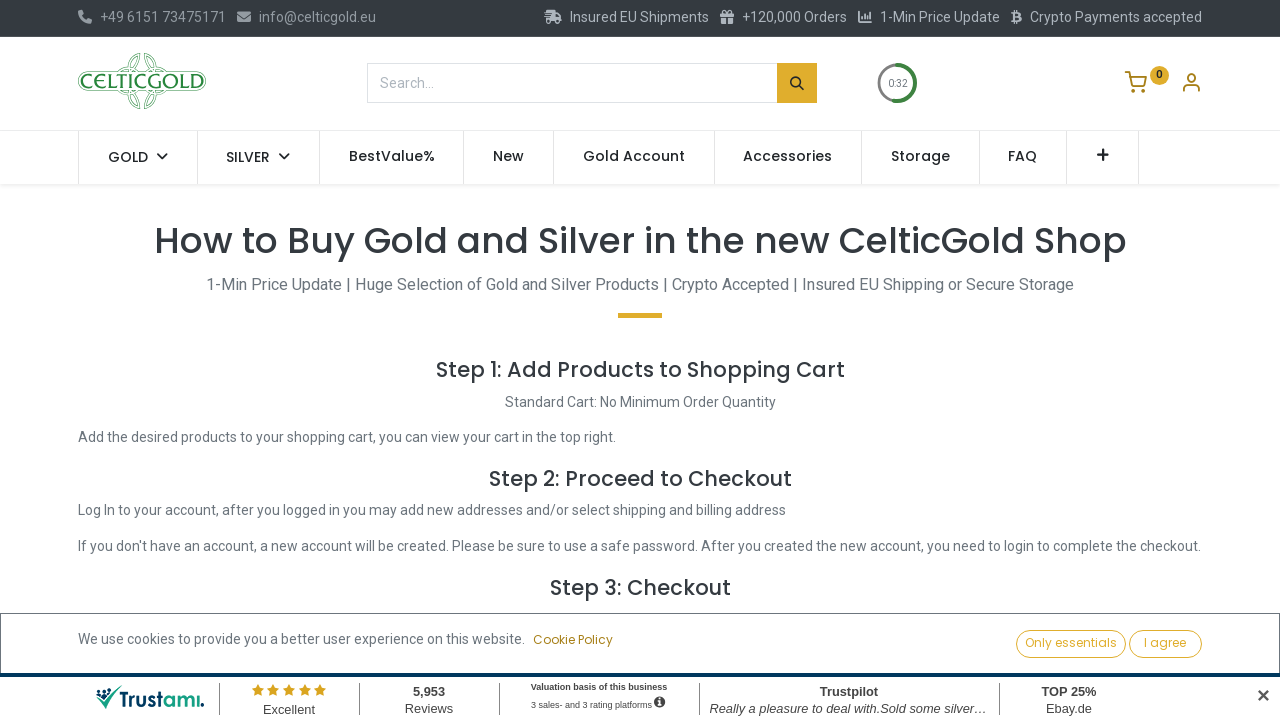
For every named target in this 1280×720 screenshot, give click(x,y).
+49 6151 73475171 (152, 17)
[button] (1102, 157)
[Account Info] (1191, 85)
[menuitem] (392, 157)
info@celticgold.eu (306, 17)
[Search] (797, 83)
